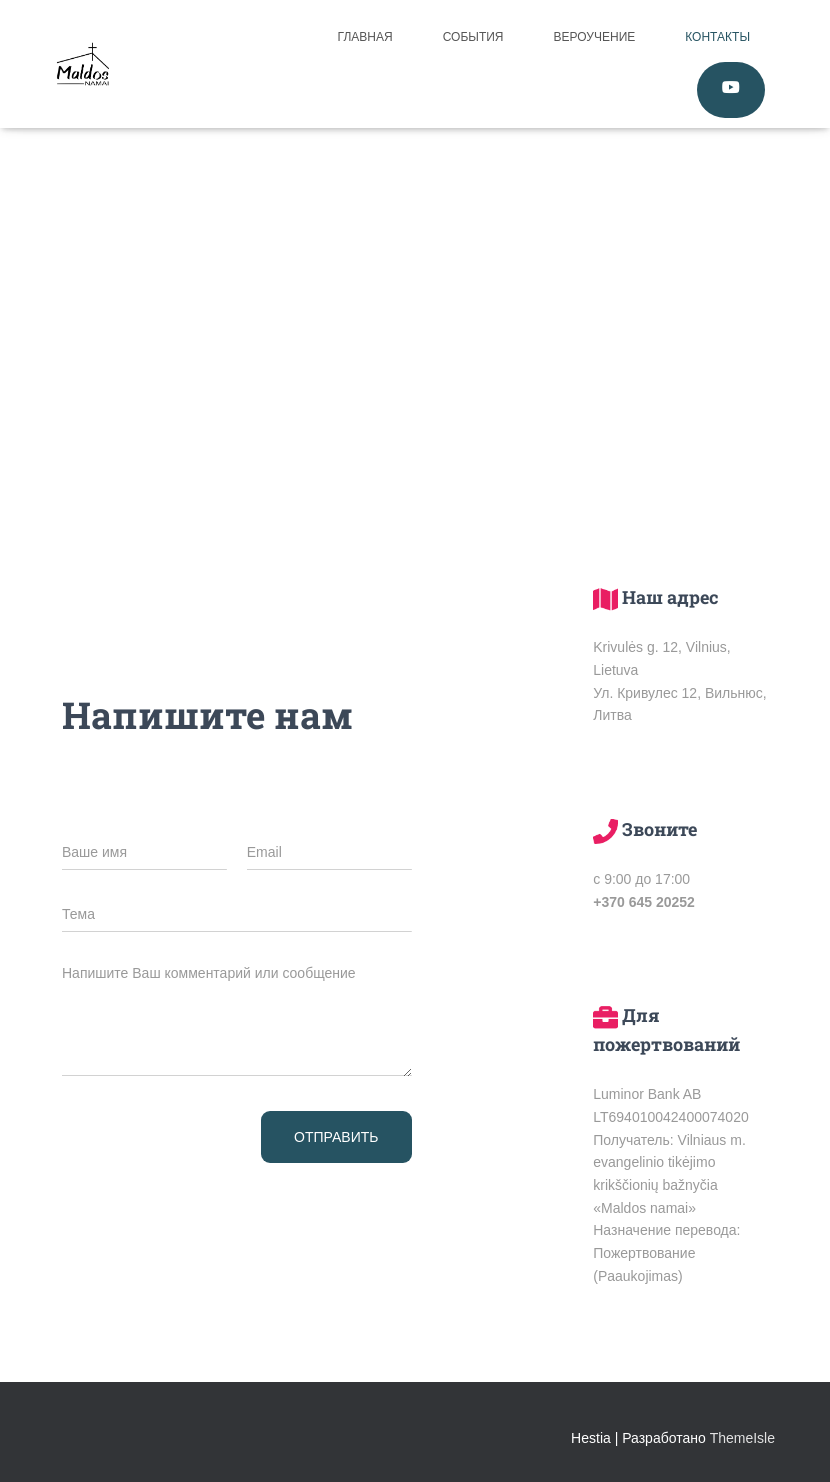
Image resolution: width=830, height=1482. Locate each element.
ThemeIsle (742, 1438)
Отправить (336, 1137)
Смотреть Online (731, 90)
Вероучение (595, 37)
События (473, 37)
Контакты (717, 37)
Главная (365, 37)
